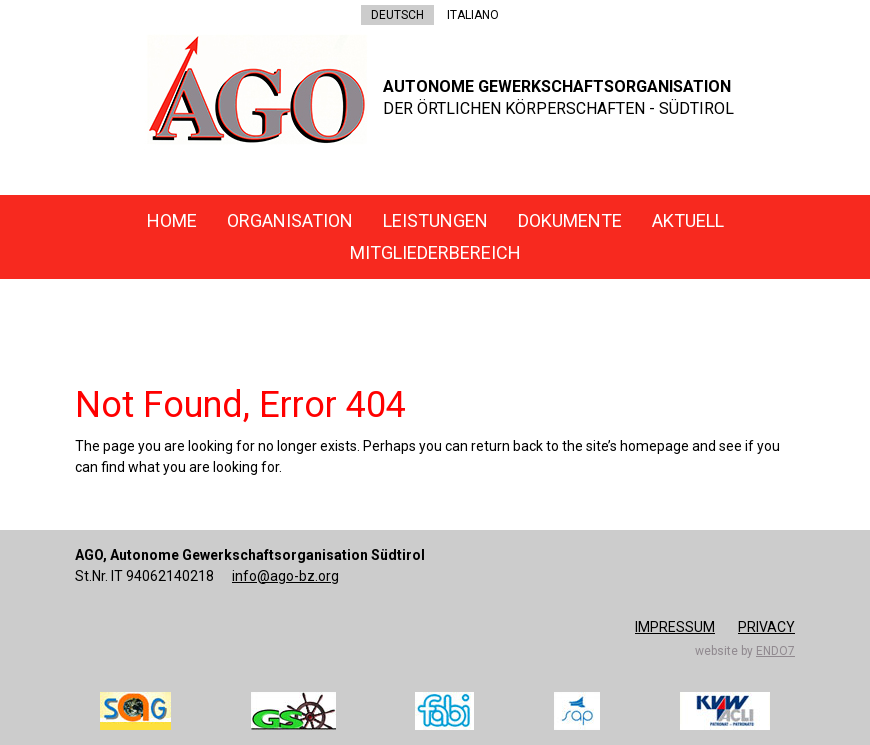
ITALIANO (473, 15)
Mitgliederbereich (435, 252)
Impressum (675, 627)
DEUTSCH (397, 15)
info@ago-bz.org (285, 576)
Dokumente (570, 220)
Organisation (290, 220)
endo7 (775, 651)
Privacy (766, 627)
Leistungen (435, 220)
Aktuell (688, 220)
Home (172, 220)
